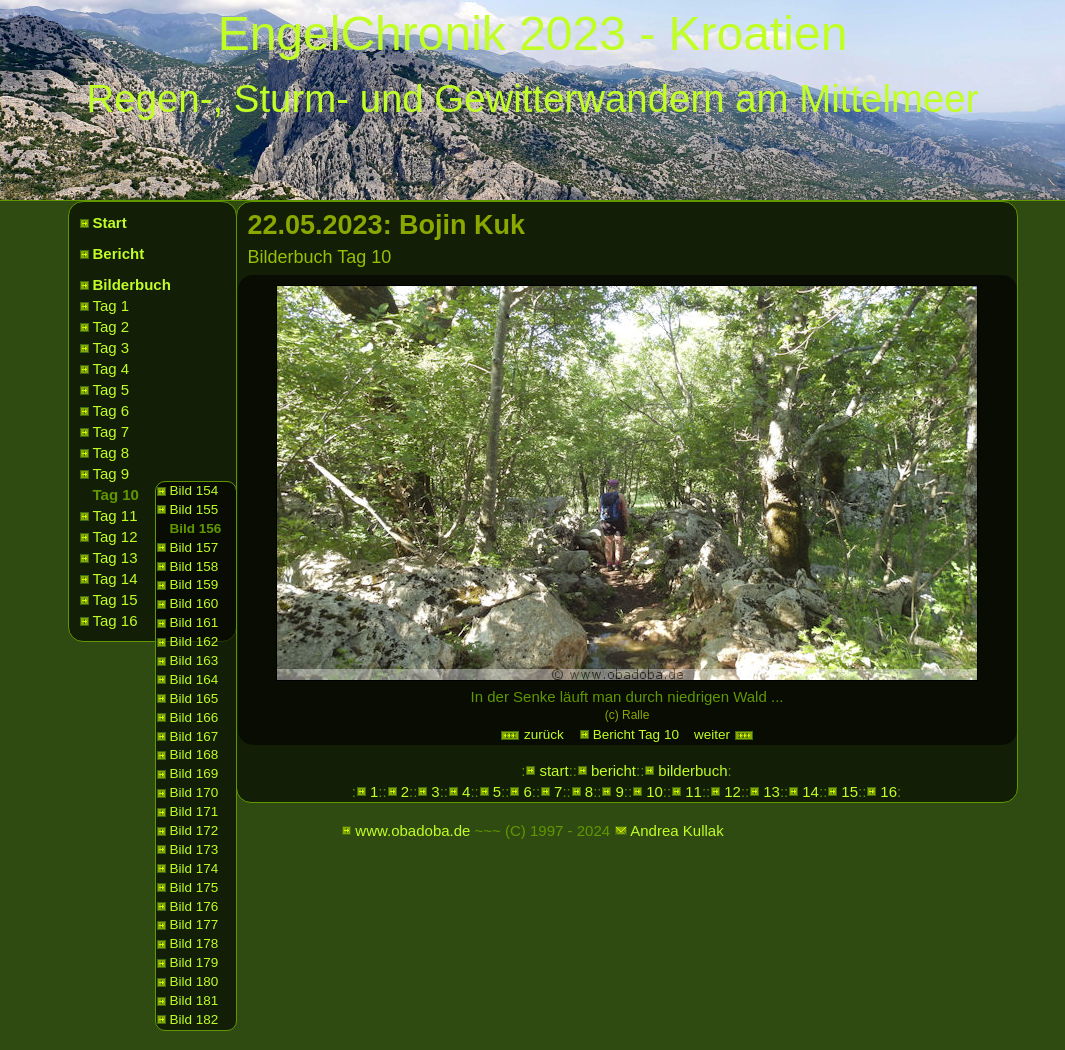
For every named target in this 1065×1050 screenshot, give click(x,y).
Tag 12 (115, 536)
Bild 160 (194, 603)
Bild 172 (194, 830)
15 (849, 791)
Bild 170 (194, 792)
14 (810, 791)
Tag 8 (111, 452)
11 (693, 791)
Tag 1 (111, 305)
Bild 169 (194, 773)
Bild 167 (194, 736)
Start (110, 222)
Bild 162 (194, 641)
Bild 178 (194, 943)
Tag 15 (115, 599)
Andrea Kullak (676, 830)
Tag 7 (111, 431)
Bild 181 (194, 1000)
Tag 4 (111, 368)
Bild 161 (194, 622)
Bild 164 (194, 679)
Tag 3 (111, 347)
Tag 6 (111, 410)
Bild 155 (194, 509)
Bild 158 (194, 566)
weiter (724, 734)
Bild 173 (194, 849)
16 (888, 791)
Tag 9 (111, 473)
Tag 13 (115, 557)
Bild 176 (194, 906)
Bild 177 (194, 924)
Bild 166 (194, 717)
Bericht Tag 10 (636, 734)
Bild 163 (194, 660)
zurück (532, 734)
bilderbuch (692, 770)
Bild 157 (194, 547)
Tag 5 (111, 389)
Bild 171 (194, 811)
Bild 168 (194, 754)
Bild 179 (194, 962)
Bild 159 (194, 584)
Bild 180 (194, 981)
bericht (613, 770)
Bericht (119, 253)
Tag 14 (115, 578)
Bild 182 (194, 1019)
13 (771, 791)
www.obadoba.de (412, 830)
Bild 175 (194, 887)
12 (732, 791)
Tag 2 (111, 326)
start (553, 770)
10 (654, 791)
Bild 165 (194, 698)
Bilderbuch (132, 284)
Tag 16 (115, 620)
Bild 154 (194, 490)
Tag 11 (115, 515)
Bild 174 (194, 868)
